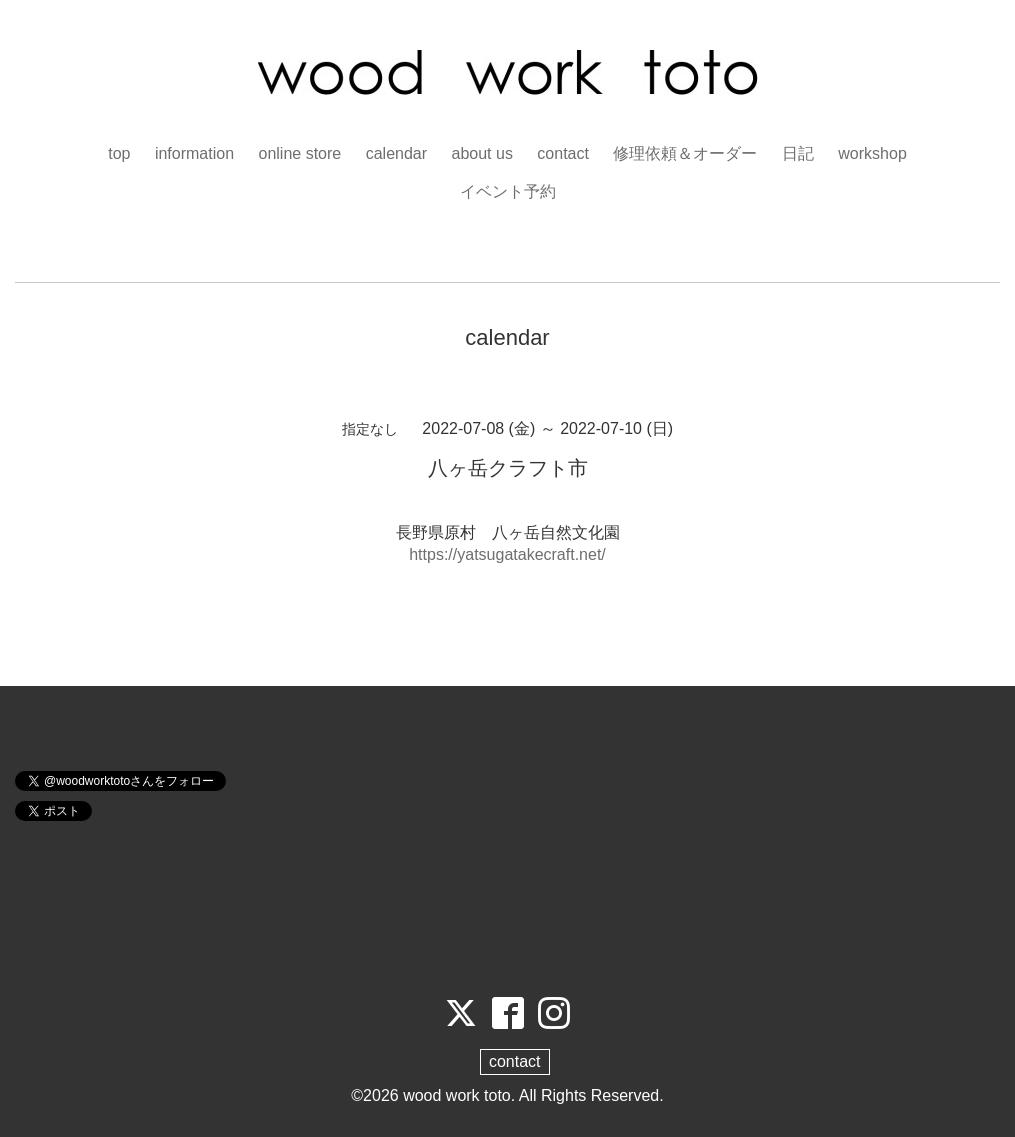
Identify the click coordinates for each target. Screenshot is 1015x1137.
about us (482, 153)
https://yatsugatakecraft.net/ (507, 554)
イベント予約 (508, 191)
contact (563, 153)
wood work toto (457, 1095)
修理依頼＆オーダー (685, 153)
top (119, 153)
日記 (798, 153)
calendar (396, 153)
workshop (872, 153)
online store (300, 153)
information (194, 153)
